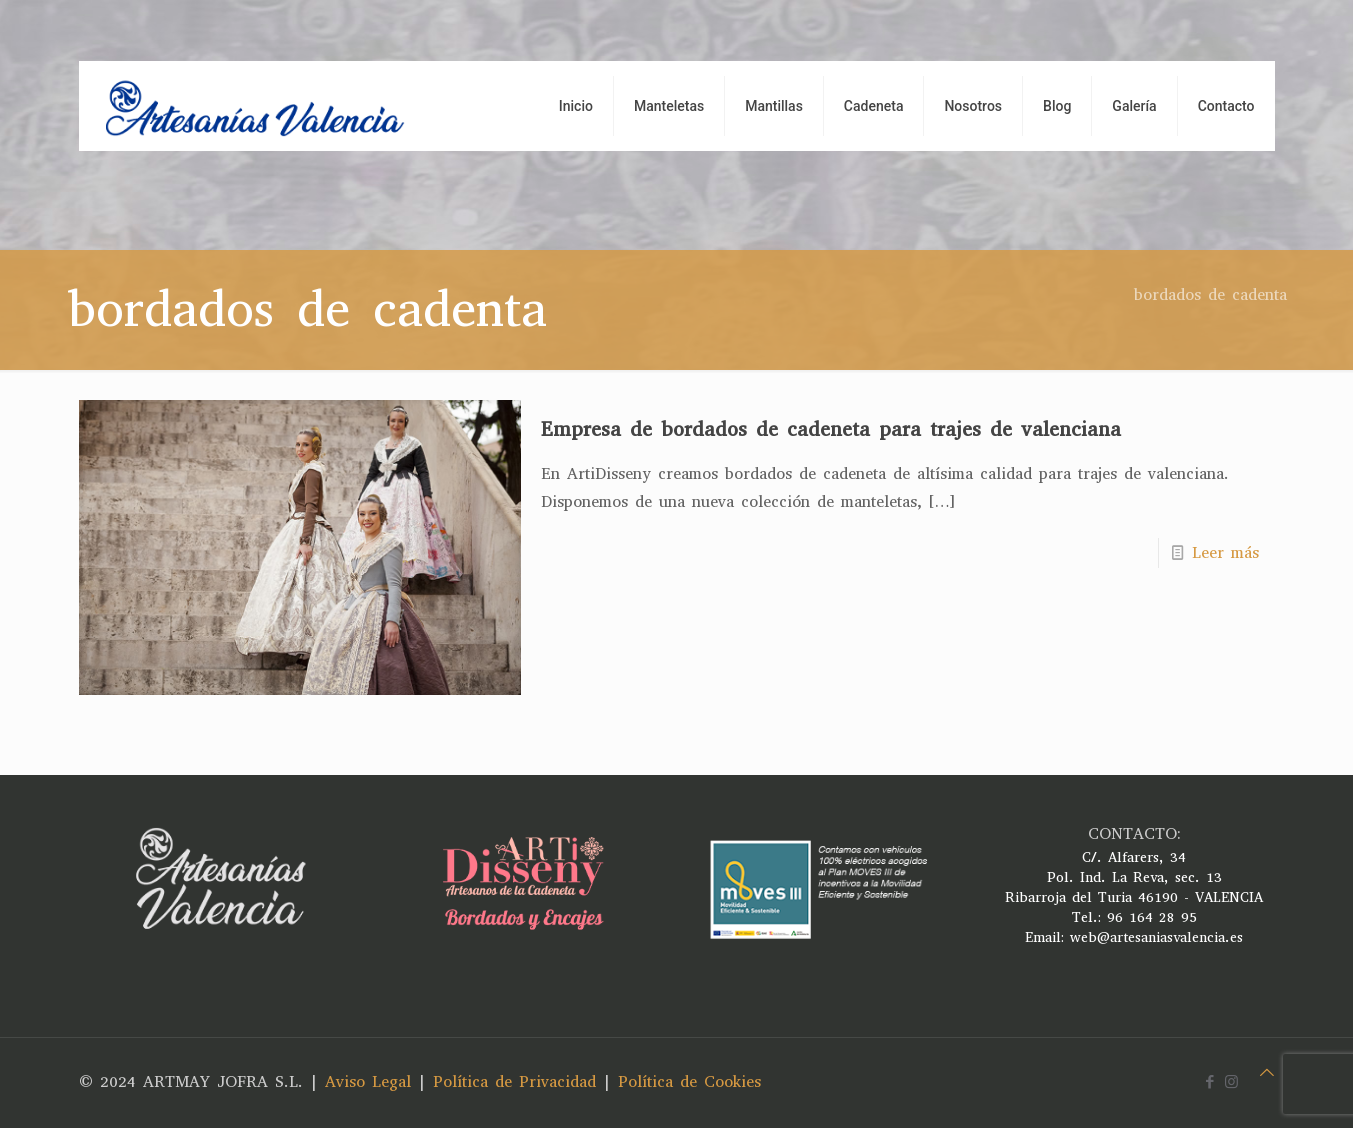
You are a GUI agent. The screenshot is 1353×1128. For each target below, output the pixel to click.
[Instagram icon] (1231, 1082)
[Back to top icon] (1267, 1073)
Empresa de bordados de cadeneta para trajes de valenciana (831, 429)
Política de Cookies (689, 1081)
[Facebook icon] (1210, 1082)
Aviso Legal (368, 1081)
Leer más (1225, 552)
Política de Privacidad (514, 1081)
